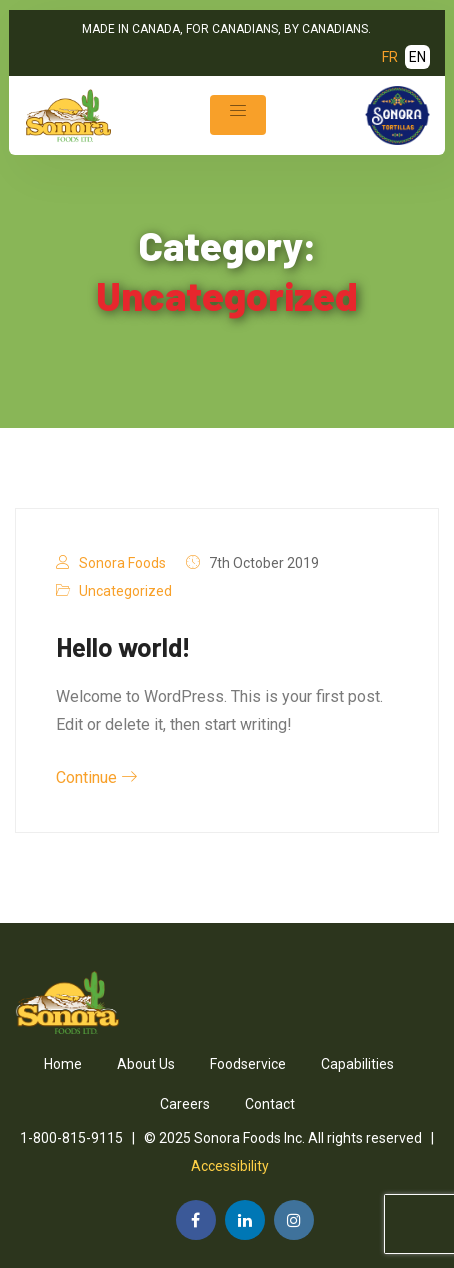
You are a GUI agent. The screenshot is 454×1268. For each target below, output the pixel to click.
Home (63, 1064)
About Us (146, 1064)
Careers (185, 1104)
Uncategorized (125, 591)
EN (417, 57)
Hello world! (123, 646)
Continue (96, 777)
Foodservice (248, 1064)
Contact (270, 1104)
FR (390, 57)
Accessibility (230, 1166)
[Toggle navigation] (238, 115)
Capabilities (357, 1064)
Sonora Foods (122, 563)
